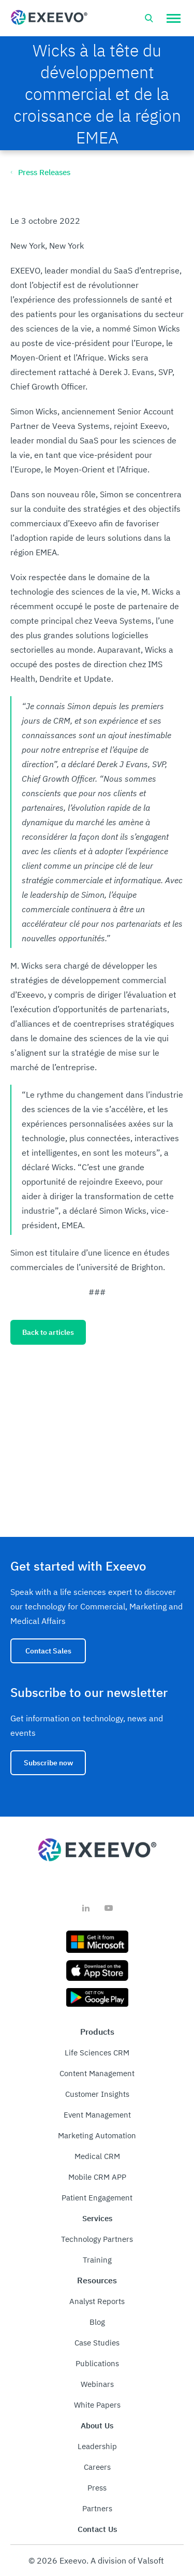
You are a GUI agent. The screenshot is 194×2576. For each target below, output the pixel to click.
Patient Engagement (97, 2198)
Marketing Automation (97, 2135)
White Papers (97, 2405)
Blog (97, 2322)
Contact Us (97, 2529)
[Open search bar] (149, 18)
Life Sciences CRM (97, 2052)
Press (97, 2488)
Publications (97, 2363)
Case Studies (97, 2343)
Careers (97, 2467)
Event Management (97, 2115)
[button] (173, 18)
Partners (97, 2508)
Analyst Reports (97, 2301)
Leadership (97, 2446)
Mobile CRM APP (97, 2177)
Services (97, 2218)
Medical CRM (97, 2156)
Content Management (97, 2073)
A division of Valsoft (127, 2560)
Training (97, 2260)
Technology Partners (97, 2239)
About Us (97, 2425)
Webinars (97, 2384)
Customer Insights (97, 2094)
